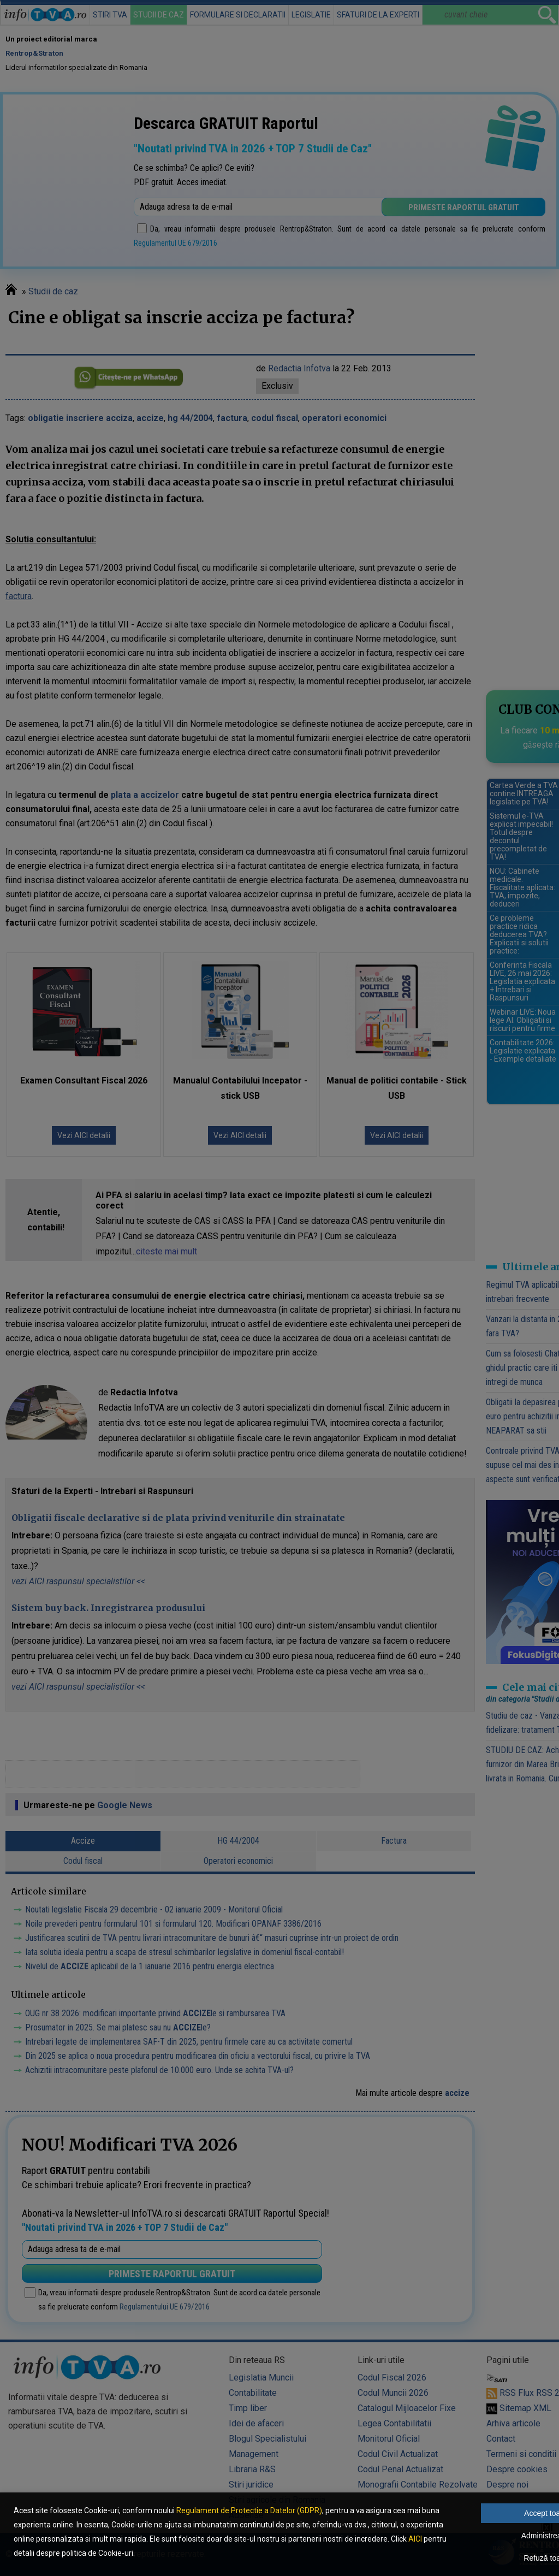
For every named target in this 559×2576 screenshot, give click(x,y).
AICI (415, 2538)
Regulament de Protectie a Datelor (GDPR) (249, 2510)
